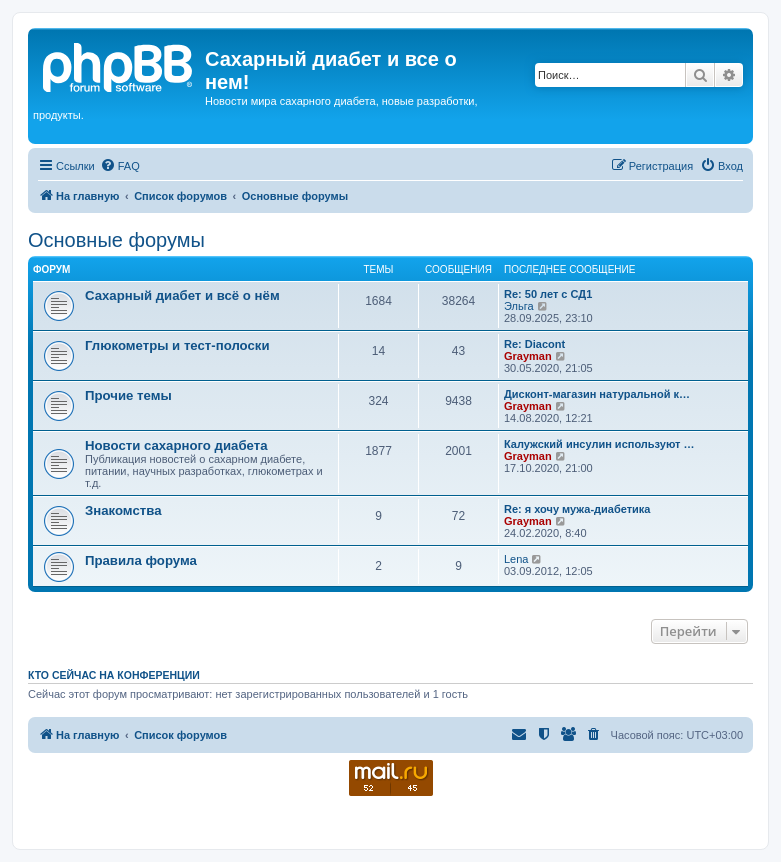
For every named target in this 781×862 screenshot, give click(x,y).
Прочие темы (128, 395)
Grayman (528, 356)
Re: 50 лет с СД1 (548, 294)
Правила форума (141, 560)
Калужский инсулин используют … (599, 444)
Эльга (519, 306)
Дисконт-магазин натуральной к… (597, 394)
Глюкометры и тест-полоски (177, 345)
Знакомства (123, 510)
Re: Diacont (534, 344)
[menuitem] (120, 166)
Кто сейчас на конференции (114, 675)
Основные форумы (116, 240)
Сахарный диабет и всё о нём (182, 295)
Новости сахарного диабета (176, 445)
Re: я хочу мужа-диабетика (577, 509)
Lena (516, 559)
